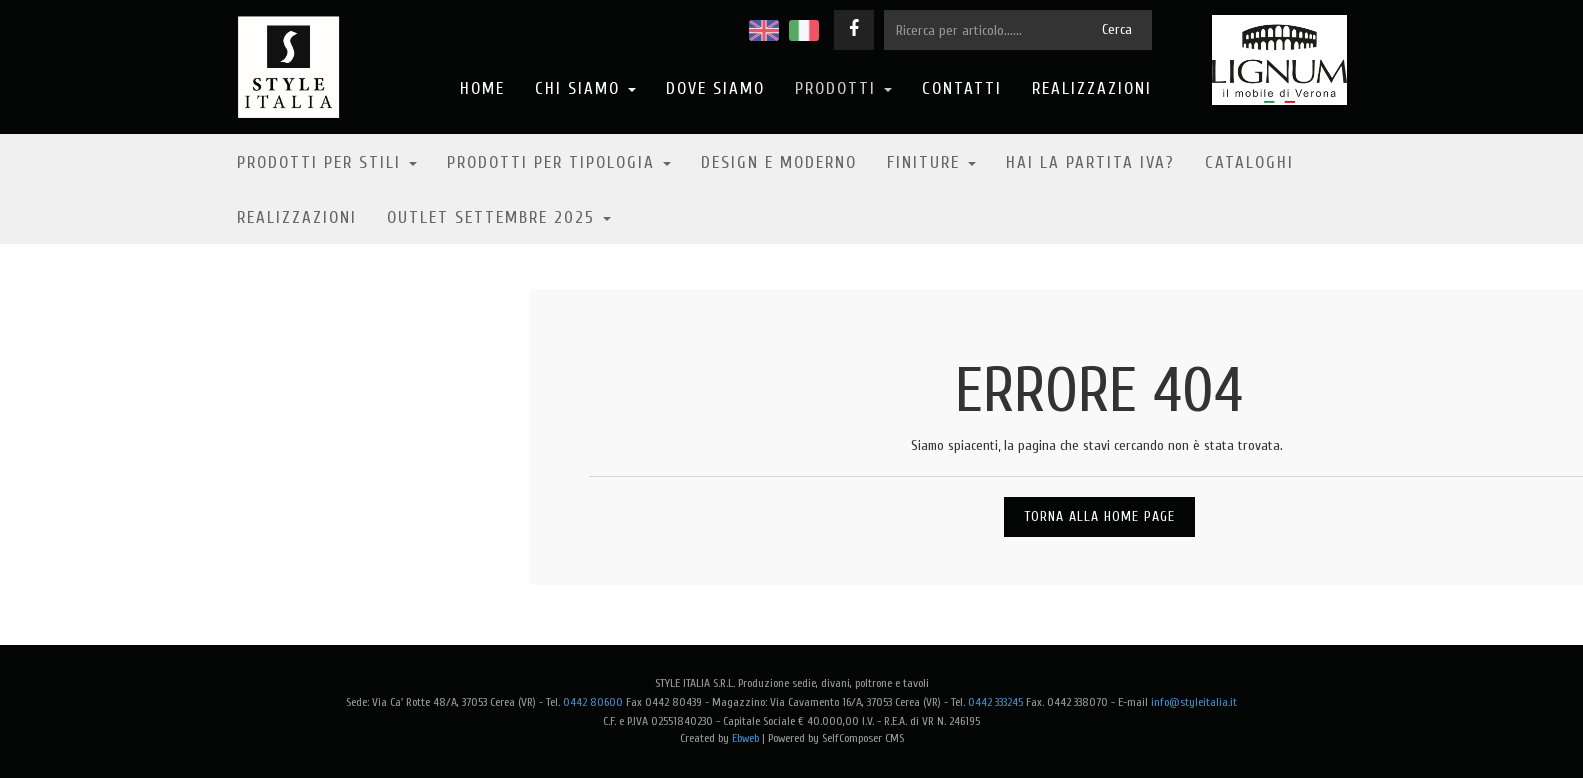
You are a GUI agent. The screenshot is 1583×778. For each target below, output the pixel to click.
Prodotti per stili (327, 162)
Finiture (931, 162)
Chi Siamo (585, 88)
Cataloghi (1249, 162)
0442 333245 (995, 702)
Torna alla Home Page (1099, 516)
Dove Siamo (715, 88)
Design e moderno (779, 162)
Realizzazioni (1092, 88)
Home (482, 88)
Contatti (962, 88)
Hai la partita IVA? (1090, 162)
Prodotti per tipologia (559, 162)
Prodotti (843, 88)
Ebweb (745, 738)
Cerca (1117, 29)
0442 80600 (593, 702)
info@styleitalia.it (1194, 702)
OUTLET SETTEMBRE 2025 (499, 217)
